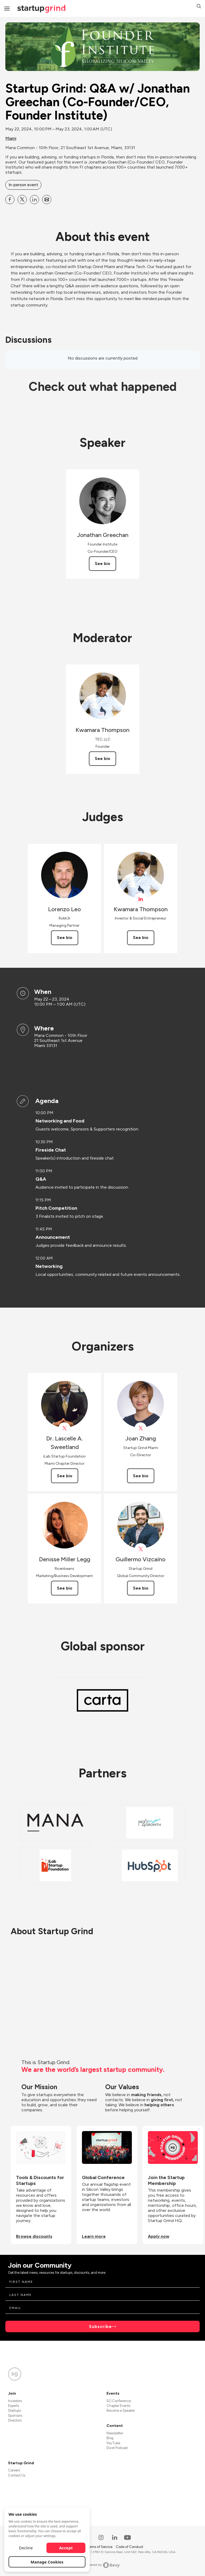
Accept (66, 2547)
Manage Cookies (47, 2562)
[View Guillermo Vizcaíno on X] (141, 1549)
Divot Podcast (117, 2448)
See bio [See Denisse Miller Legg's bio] (64, 1588)
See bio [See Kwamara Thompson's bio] (102, 758)
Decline (26, 2547)
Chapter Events (118, 2406)
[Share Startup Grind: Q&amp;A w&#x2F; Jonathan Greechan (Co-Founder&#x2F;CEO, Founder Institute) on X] (22, 199)
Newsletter (115, 2433)
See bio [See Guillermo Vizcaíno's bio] (140, 1588)
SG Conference (119, 2401)
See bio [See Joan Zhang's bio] (140, 1475)
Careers (14, 2470)
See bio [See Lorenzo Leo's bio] (64, 937)
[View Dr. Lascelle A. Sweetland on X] (64, 1428)
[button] (199, 7)
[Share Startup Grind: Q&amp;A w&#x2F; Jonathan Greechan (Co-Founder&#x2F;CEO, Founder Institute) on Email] (46, 199)
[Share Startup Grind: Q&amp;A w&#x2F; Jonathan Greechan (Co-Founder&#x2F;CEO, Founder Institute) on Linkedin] (34, 199)
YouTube (113, 2443)
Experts (13, 2406)
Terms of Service (99, 2547)
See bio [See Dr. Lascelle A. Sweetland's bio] (64, 1475)
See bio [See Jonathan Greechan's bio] (102, 563)
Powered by (102, 2565)
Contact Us (16, 2475)
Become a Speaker (121, 2410)
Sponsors (15, 2416)
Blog (110, 2438)
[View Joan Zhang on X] (141, 1428)
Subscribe (100, 2326)
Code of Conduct (129, 2547)
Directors (15, 2420)
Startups (14, 2410)
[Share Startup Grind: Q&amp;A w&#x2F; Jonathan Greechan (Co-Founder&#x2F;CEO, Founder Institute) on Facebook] (10, 199)
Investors (15, 2401)
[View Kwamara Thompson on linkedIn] (141, 899)
